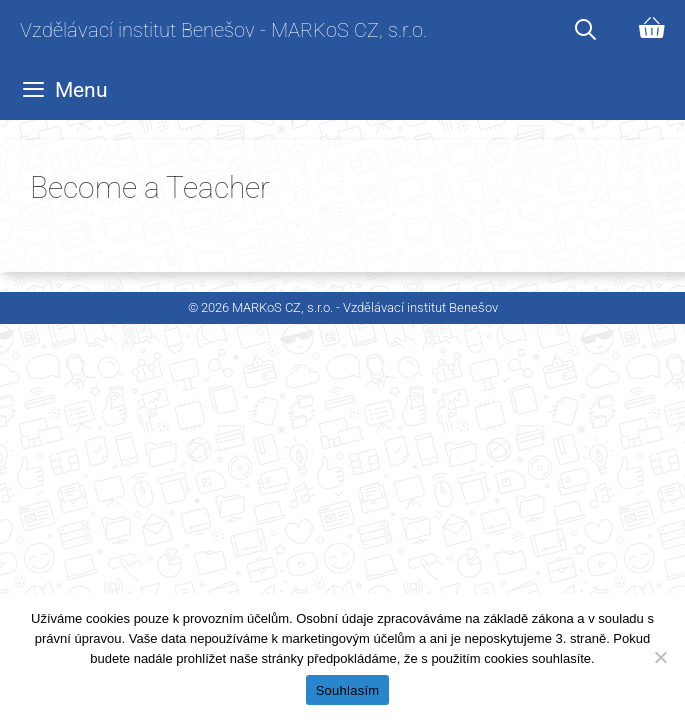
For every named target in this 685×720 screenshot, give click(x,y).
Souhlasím (348, 690)
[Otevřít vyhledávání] (585, 30)
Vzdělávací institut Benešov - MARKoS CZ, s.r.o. (223, 30)
